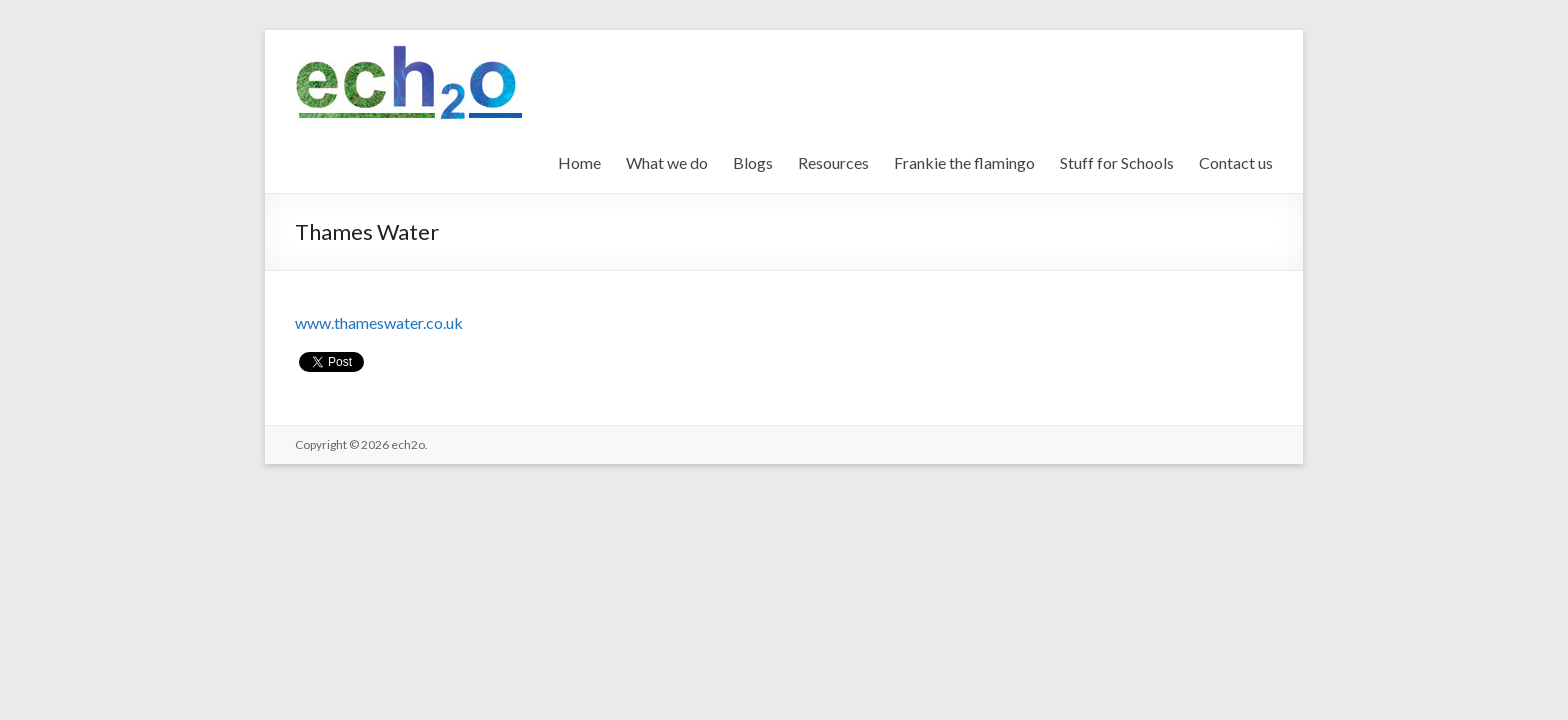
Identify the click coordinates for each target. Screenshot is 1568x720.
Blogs (753, 162)
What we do (667, 162)
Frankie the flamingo (964, 162)
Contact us (1236, 162)
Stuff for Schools (1117, 162)
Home (579, 162)
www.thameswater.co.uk (379, 322)
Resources (833, 162)
